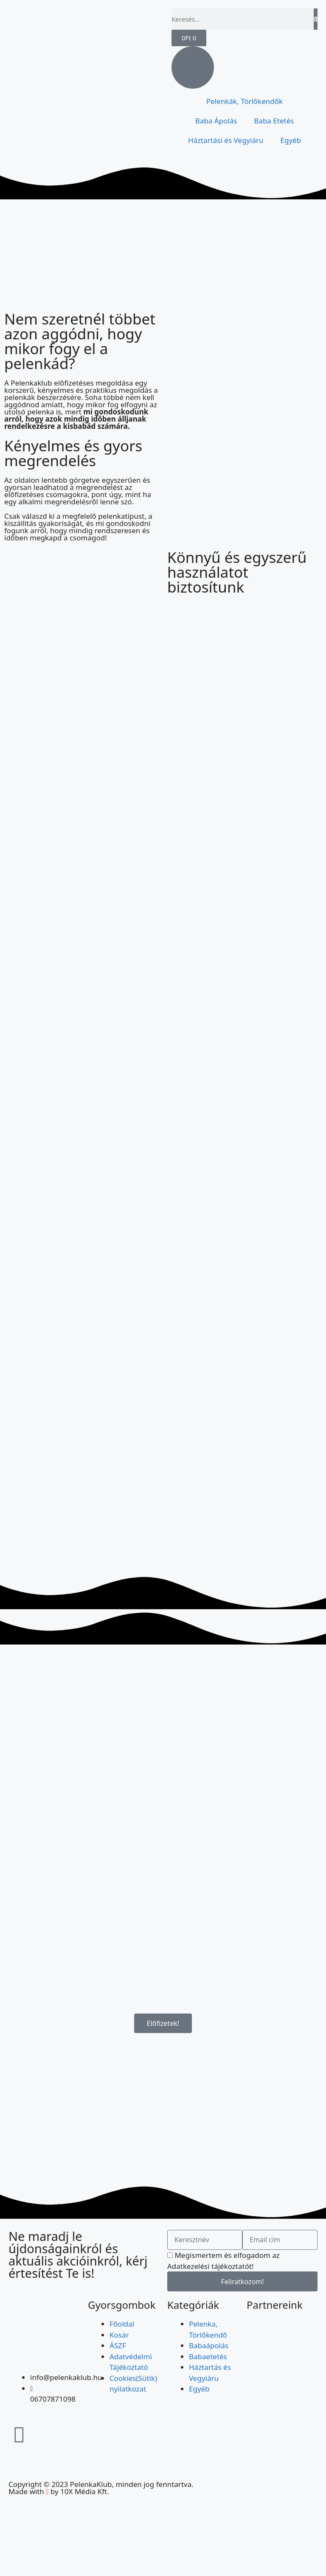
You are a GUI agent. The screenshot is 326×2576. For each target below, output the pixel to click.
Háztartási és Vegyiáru (226, 140)
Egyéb (291, 140)
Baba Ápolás (216, 121)
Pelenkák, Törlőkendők (244, 101)
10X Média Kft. (84, 2491)
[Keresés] (316, 19)
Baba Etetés (274, 121)
